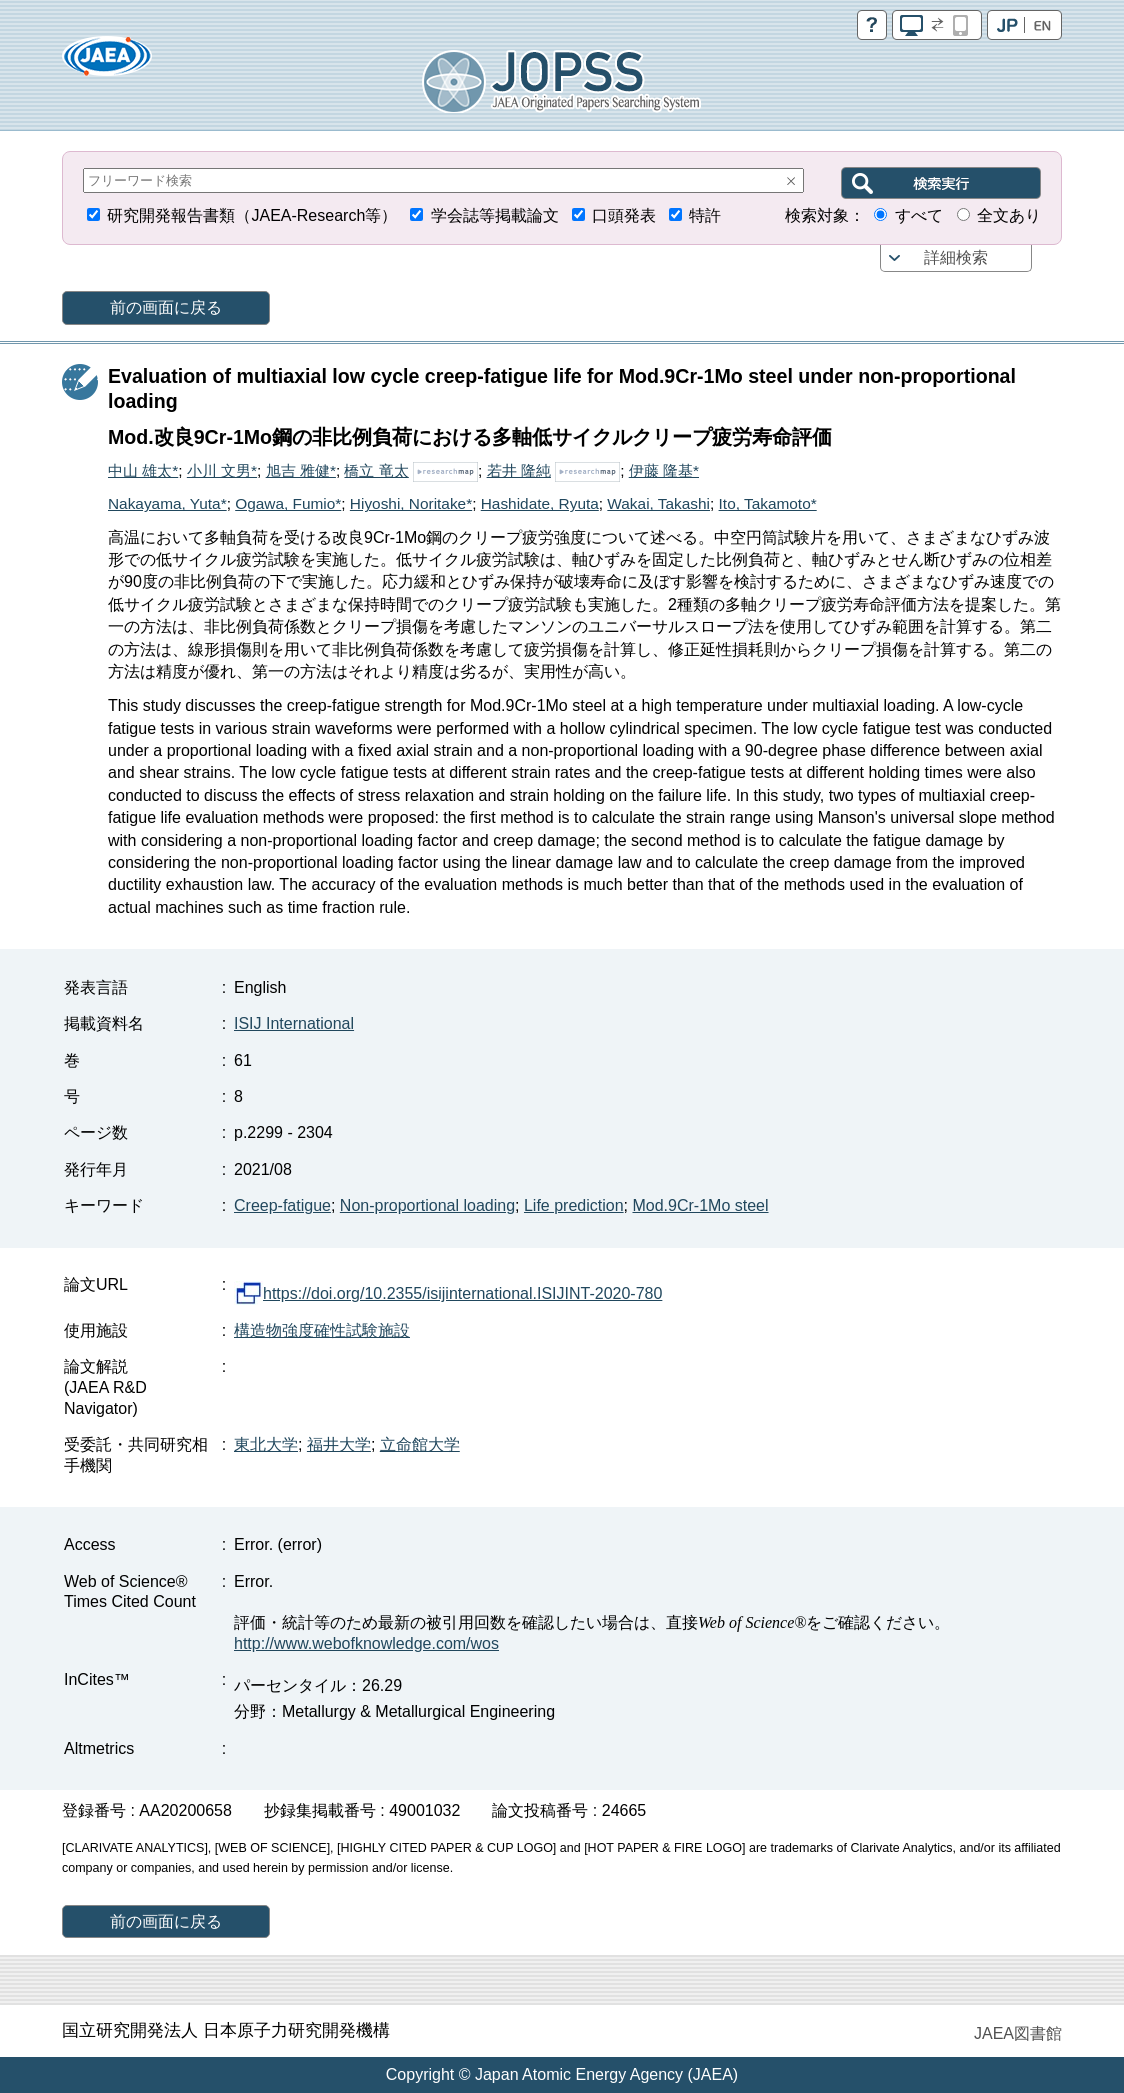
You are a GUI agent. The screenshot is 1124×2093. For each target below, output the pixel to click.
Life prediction (574, 1205)
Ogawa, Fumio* (288, 503)
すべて (919, 215)
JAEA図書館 (1018, 2033)
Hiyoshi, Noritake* (411, 503)
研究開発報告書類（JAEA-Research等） (252, 215)
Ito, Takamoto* (768, 503)
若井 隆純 (519, 470)
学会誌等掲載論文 (495, 215)
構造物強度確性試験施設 (322, 1330)
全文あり (1009, 215)
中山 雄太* (143, 470)
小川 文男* (222, 470)
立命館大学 (420, 1444)
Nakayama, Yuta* (167, 503)
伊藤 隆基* (664, 470)
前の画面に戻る (166, 307)
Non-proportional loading (427, 1205)
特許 (705, 215)
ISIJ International (294, 1023)
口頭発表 (624, 215)
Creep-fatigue (282, 1205)
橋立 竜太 (376, 470)
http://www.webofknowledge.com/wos (366, 1643)
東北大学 (266, 1444)
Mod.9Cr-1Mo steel (700, 1205)
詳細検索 (956, 257)
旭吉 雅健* (301, 470)
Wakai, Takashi (658, 503)
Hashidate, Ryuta (540, 503)
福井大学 (339, 1444)
